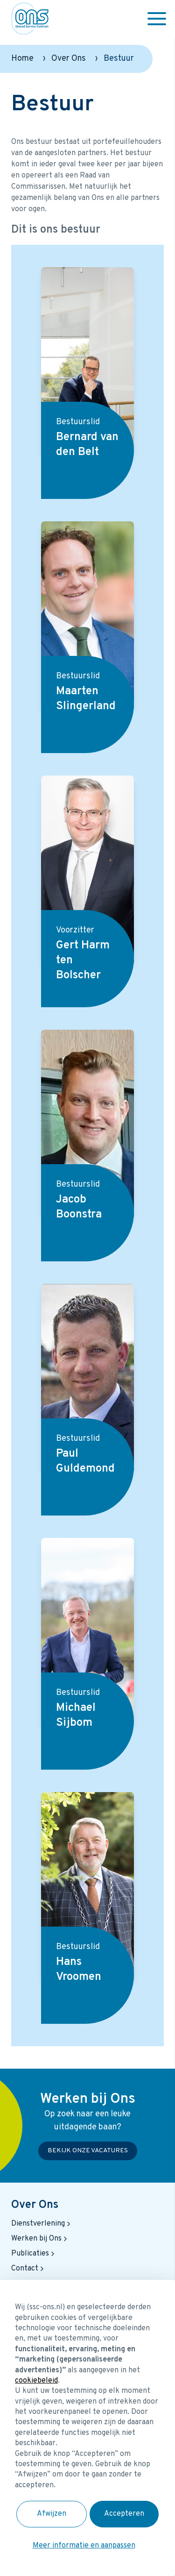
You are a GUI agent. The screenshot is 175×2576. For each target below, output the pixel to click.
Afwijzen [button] (51, 2514)
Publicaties (33, 2253)
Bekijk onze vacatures (88, 2151)
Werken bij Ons (40, 2238)
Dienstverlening (41, 2223)
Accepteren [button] (124, 2514)
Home (22, 58)
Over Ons (68, 58)
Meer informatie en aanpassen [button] (84, 2545)
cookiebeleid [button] (36, 2380)
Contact (28, 2268)
